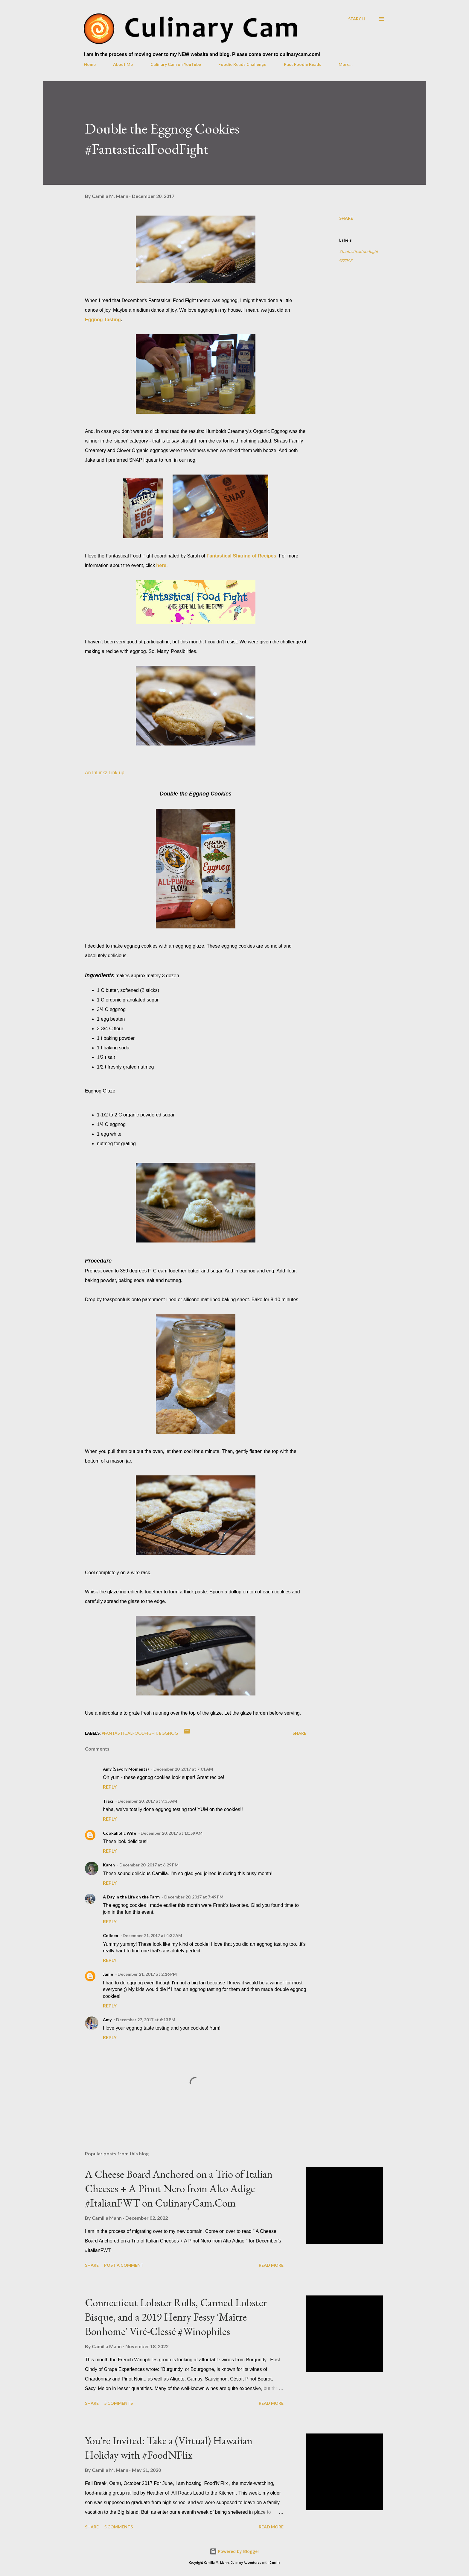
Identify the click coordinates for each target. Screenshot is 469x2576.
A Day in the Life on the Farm (131, 1896)
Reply (110, 1786)
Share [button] (346, 218)
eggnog (345, 259)
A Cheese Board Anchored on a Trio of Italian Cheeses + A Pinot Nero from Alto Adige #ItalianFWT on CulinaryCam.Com (178, 2188)
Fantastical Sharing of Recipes (241, 555)
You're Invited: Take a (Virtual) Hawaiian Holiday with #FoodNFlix (168, 2447)
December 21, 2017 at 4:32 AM (152, 1935)
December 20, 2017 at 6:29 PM (149, 1864)
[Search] (356, 18)
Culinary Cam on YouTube (175, 64)
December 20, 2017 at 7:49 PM (193, 1896)
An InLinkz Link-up (104, 772)
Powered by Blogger (234, 2551)
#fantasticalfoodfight (358, 251)
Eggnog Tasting (103, 319)
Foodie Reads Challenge (242, 64)
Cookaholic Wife (119, 1833)
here (161, 565)
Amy (107, 2019)
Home (90, 64)
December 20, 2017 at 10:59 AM (171, 1833)
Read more (271, 2265)
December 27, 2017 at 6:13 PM (145, 2019)
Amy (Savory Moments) (126, 1769)
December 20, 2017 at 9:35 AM (147, 1801)
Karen (109, 1864)
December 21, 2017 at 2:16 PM (147, 1974)
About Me (123, 64)
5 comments (118, 2403)
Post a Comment (124, 2265)
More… (346, 64)
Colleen (110, 1935)
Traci (108, 1801)
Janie (108, 1974)
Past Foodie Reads (302, 64)
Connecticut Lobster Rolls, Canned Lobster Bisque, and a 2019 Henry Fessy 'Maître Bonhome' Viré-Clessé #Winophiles (176, 2316)
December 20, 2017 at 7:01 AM (183, 1769)
